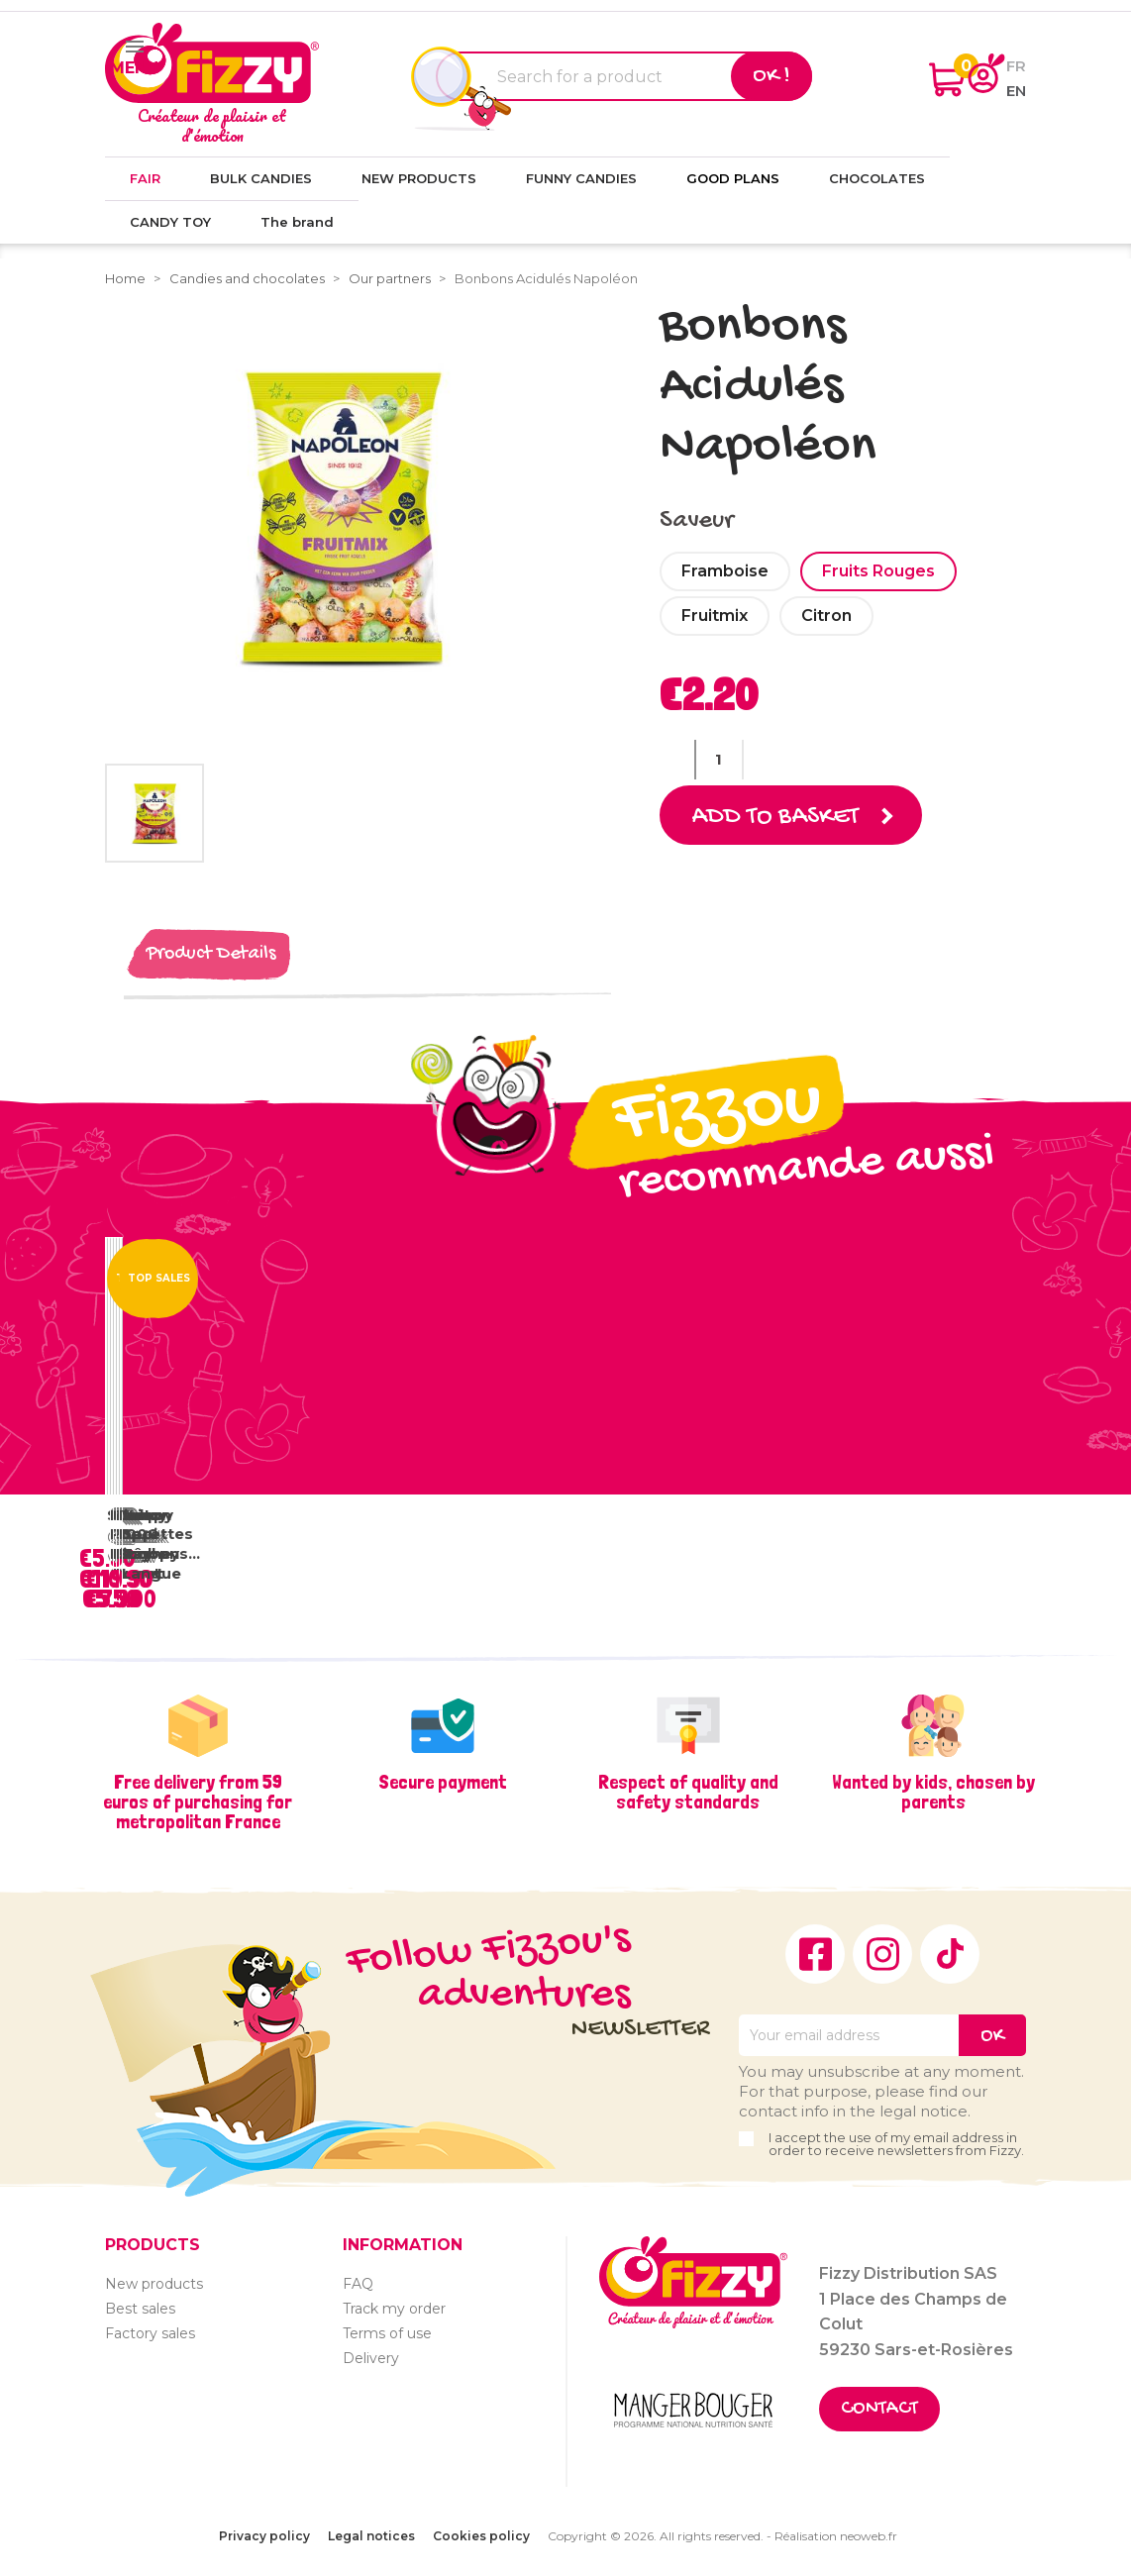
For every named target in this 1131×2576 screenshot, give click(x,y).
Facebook (815, 1953)
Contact (879, 2409)
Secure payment (442, 1781)
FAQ (358, 2283)
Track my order (394, 2308)
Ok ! (771, 76)
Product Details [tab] (211, 953)
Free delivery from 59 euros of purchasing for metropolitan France (197, 1800)
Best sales (140, 2308)
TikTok (949, 1953)
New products (154, 2283)
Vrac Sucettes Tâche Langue (157, 1543)
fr (1016, 65)
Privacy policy (264, 2535)
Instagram (882, 1953)
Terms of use (387, 2332)
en (1016, 90)
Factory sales (150, 2332)
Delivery (371, 2357)
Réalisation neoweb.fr (835, 2535)
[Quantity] (719, 759)
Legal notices (371, 2535)
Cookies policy (481, 2535)
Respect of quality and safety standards (688, 1790)
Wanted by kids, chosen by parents (933, 1790)
